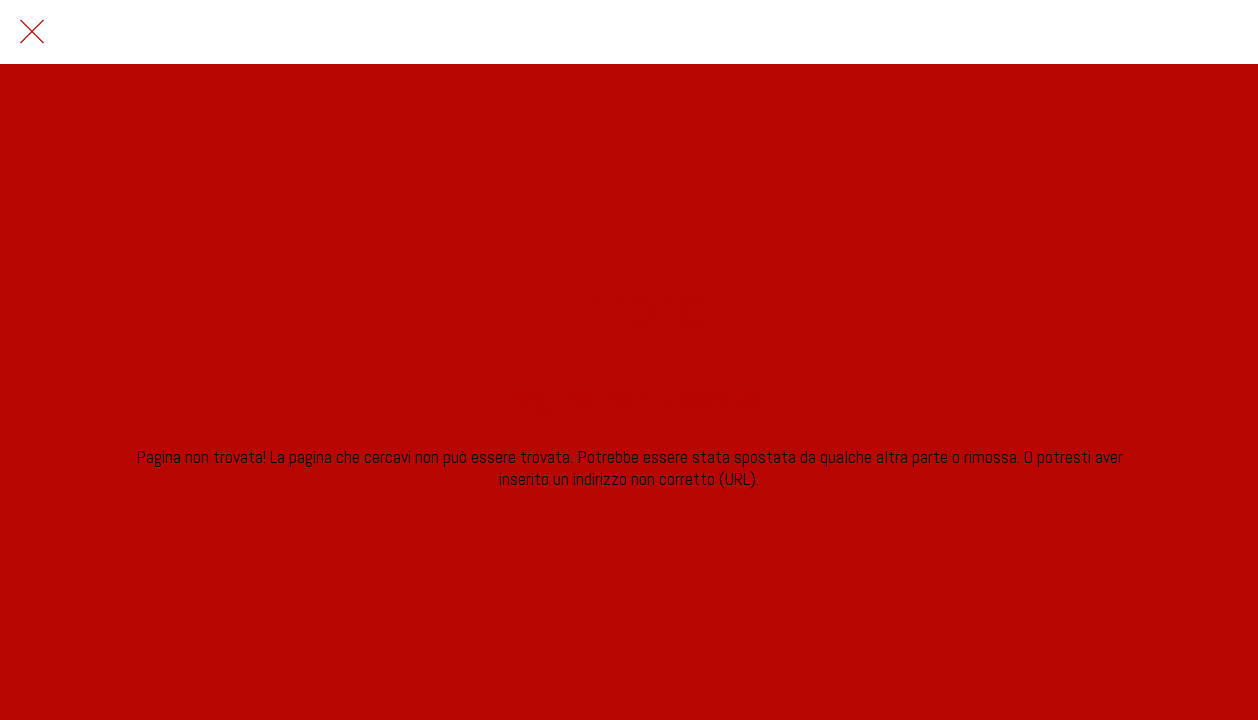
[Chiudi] (32, 32)
